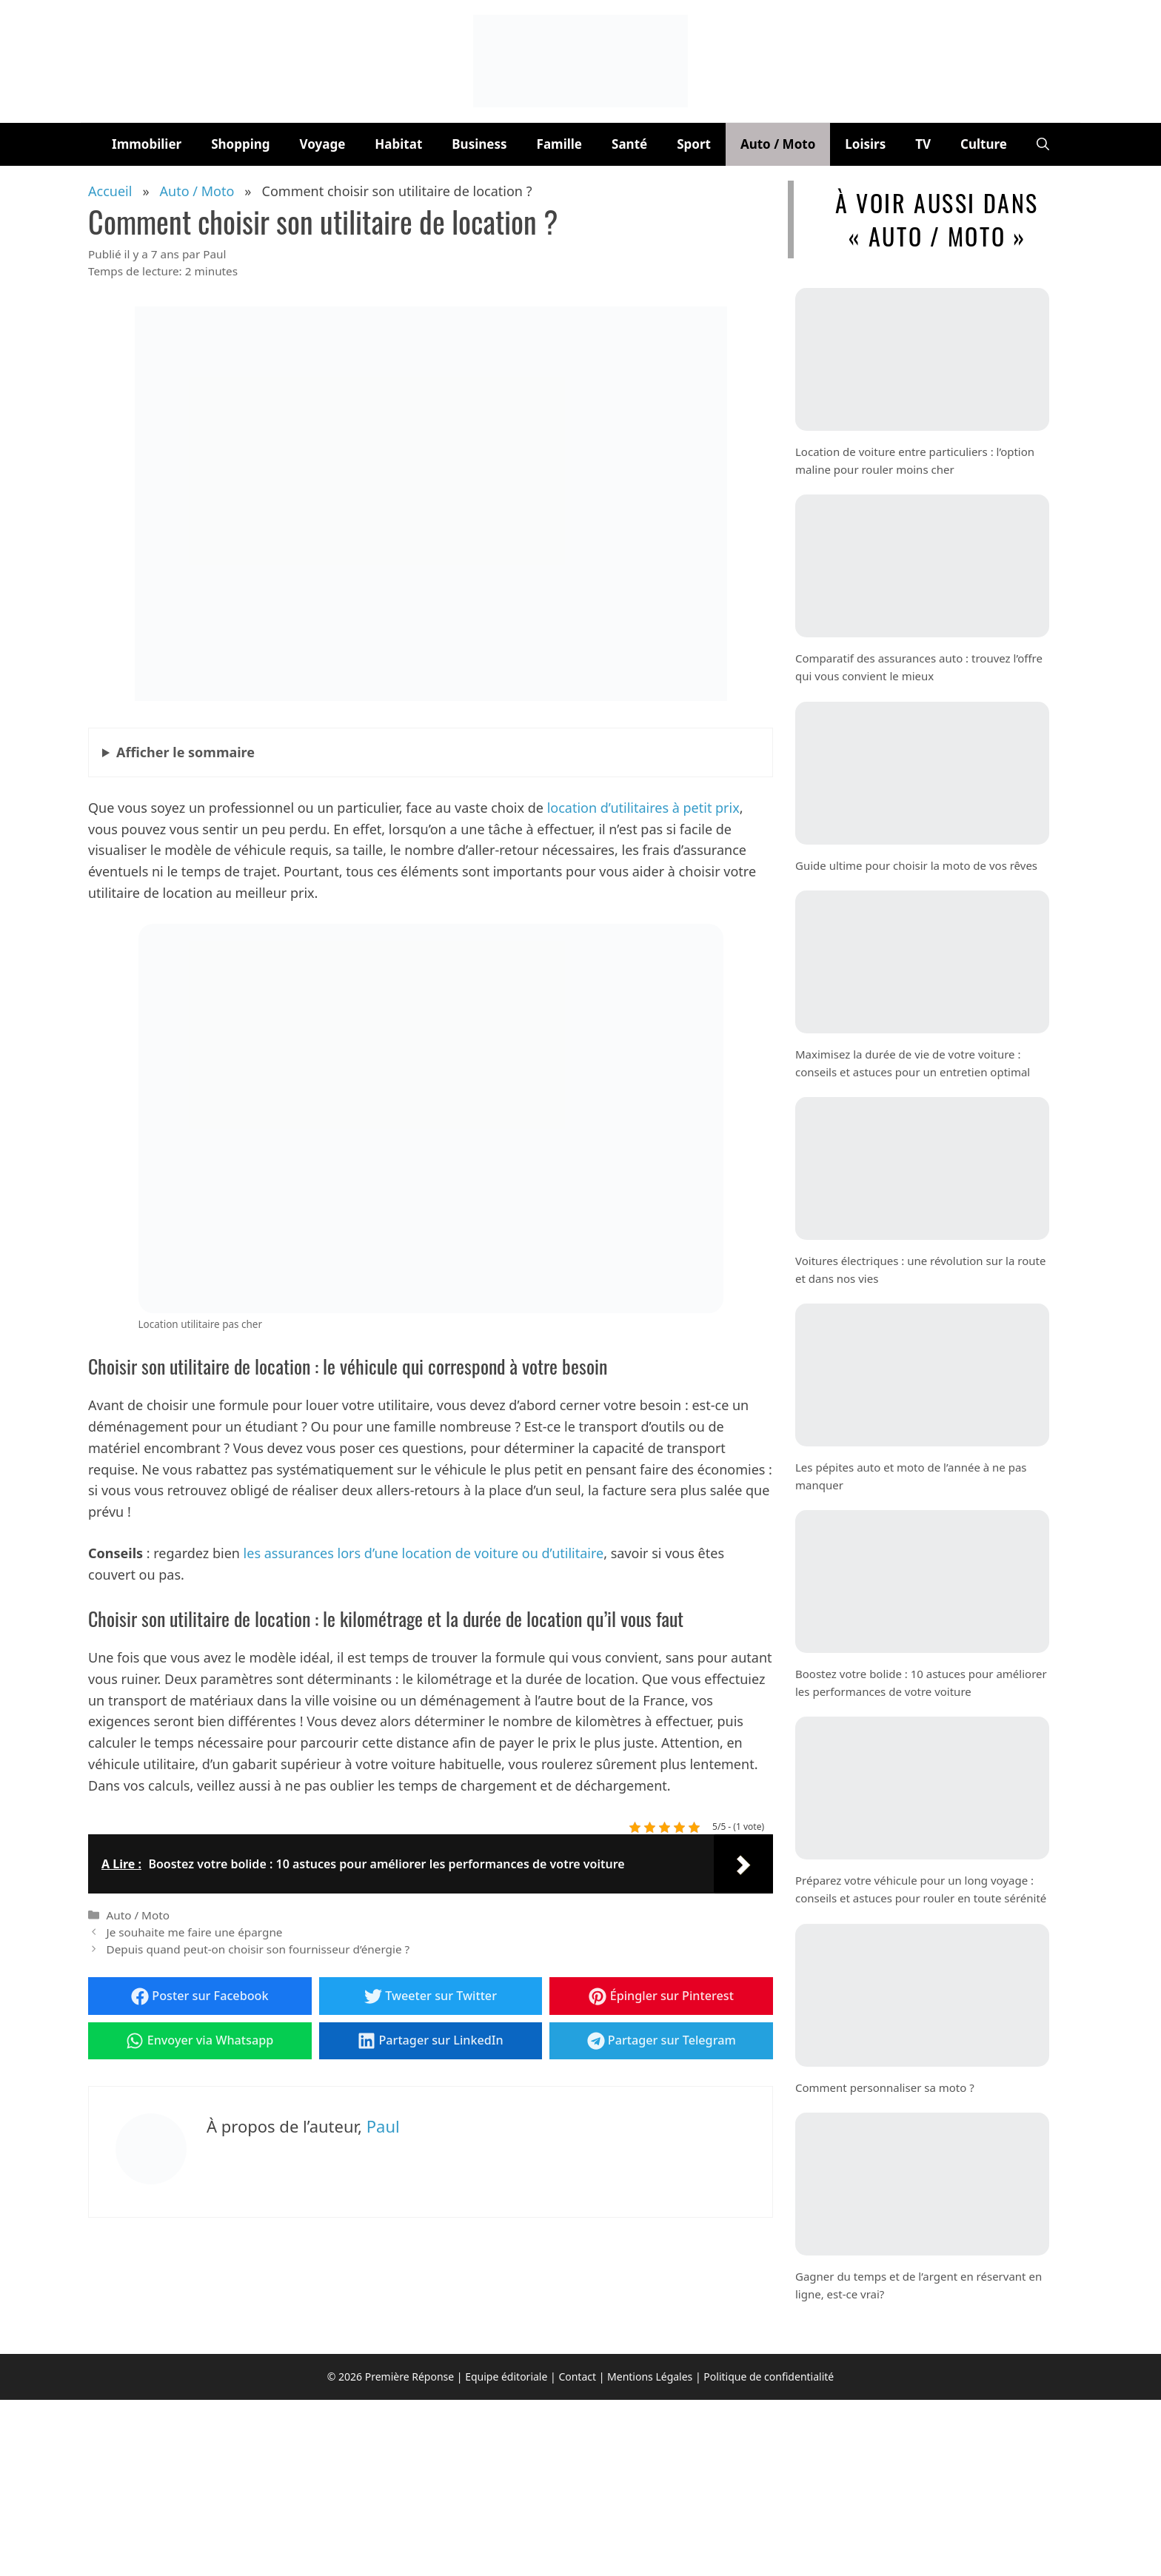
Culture (983, 143)
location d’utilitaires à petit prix (643, 807)
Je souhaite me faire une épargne (194, 1932)
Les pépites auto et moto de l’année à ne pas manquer (911, 1476)
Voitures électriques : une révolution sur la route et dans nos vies (920, 1269)
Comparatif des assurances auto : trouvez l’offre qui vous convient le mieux (919, 667)
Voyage (323, 143)
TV (923, 143)
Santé (629, 143)
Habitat (398, 143)
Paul (383, 2126)
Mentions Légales (649, 2376)
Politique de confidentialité (768, 2376)
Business (479, 143)
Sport (694, 143)
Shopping (240, 143)
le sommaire (185, 752)
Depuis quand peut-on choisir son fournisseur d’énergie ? (257, 1949)
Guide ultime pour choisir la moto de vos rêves (916, 864)
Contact (577, 2376)
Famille (559, 143)
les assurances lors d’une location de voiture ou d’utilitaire (424, 1553)
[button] (1043, 144)
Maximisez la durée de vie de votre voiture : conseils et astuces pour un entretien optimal (912, 1062)
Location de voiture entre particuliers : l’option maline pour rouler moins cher (914, 460)
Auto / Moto (777, 143)
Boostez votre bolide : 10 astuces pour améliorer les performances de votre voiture (921, 1682)
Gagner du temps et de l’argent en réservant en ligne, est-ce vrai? (918, 2284)
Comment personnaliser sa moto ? (884, 2086)
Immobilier (146, 143)
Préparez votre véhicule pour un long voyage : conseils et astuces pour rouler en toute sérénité (920, 1889)
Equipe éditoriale (506, 2376)
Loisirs (865, 143)
